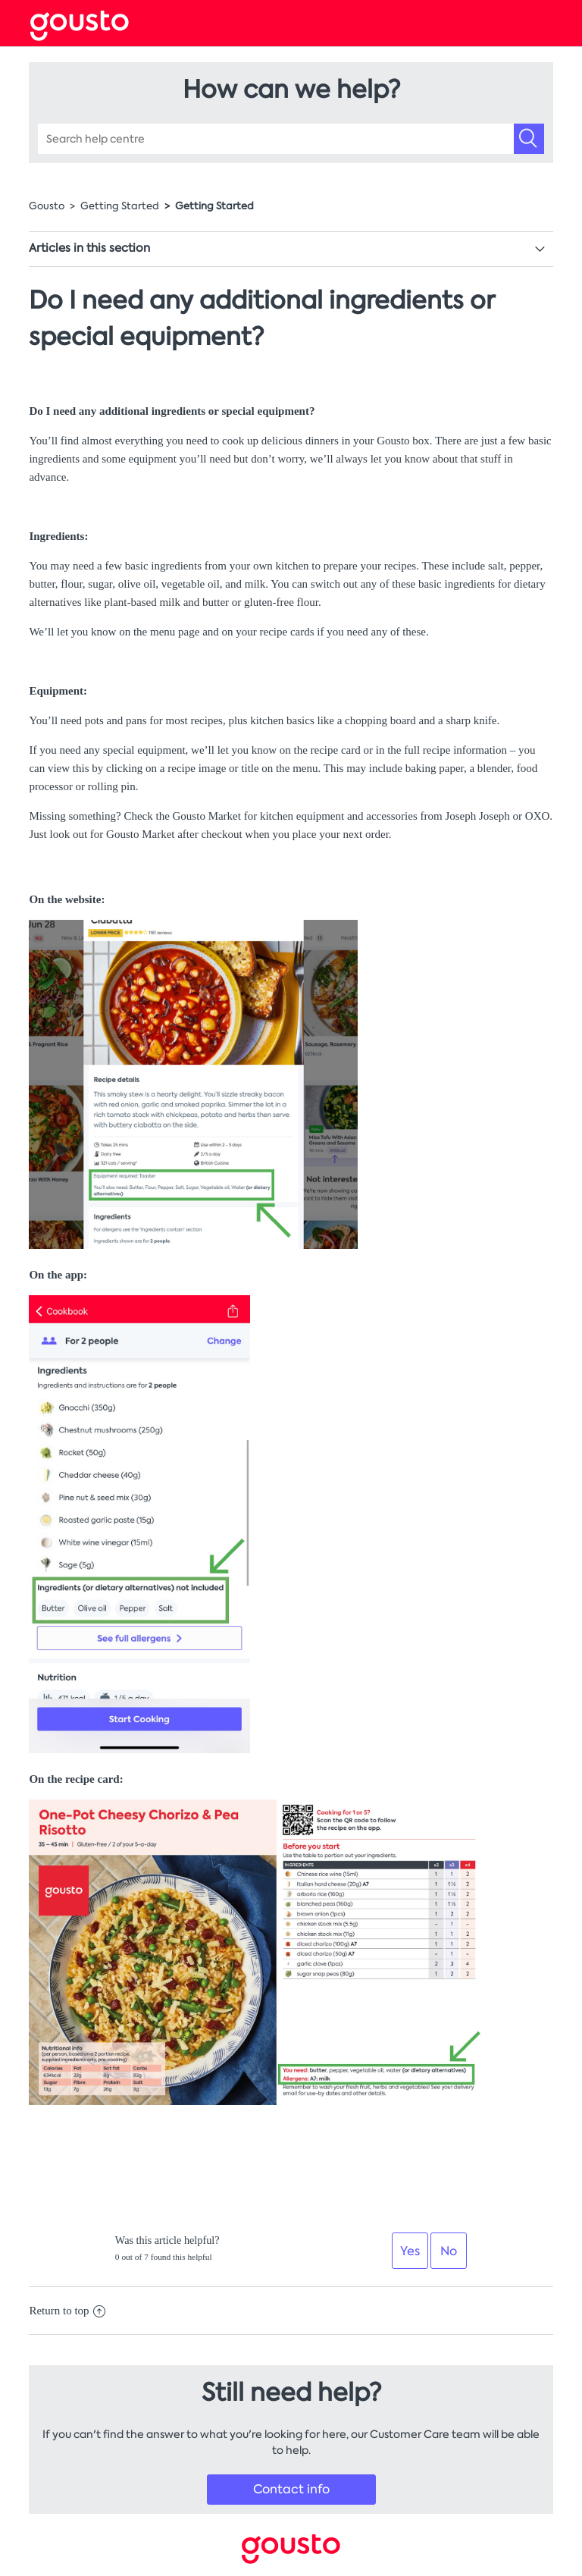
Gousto (46, 205)
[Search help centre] (290, 139)
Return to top (67, 2311)
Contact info (291, 2489)
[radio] (410, 2250)
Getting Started (119, 205)
